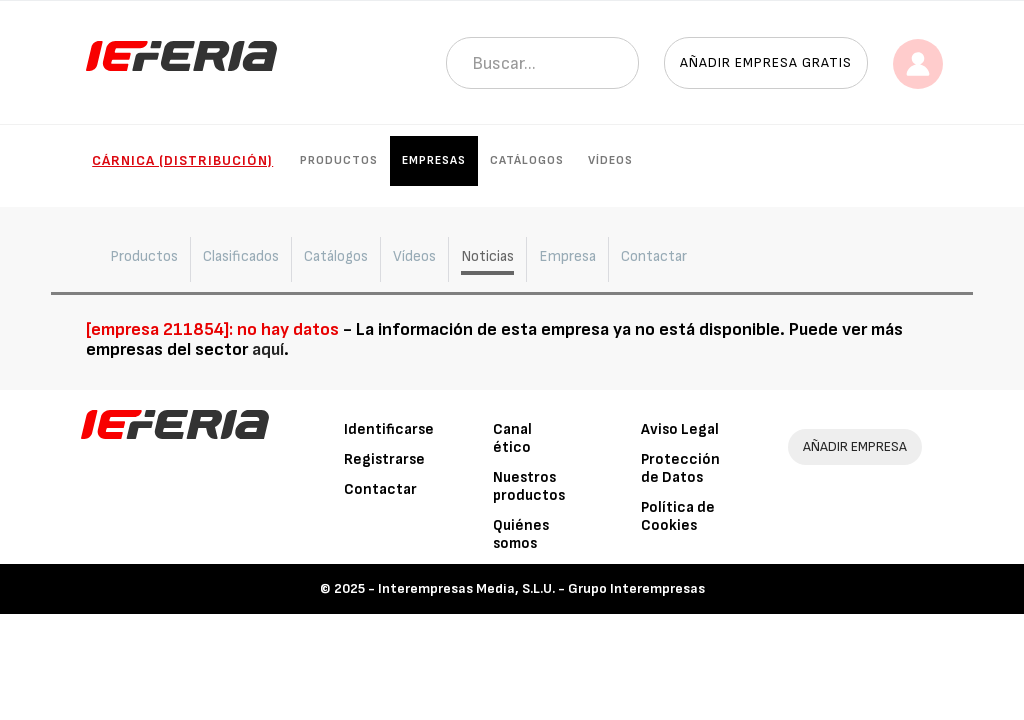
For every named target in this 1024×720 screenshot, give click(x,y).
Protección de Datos (680, 468)
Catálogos (527, 160)
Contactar (380, 489)
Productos (339, 160)
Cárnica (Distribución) (182, 160)
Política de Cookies (678, 516)
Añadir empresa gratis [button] (766, 62)
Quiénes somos (521, 534)
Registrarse (384, 459)
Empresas (434, 160)
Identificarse (389, 429)
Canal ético (512, 438)
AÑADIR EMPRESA (855, 446)
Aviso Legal (680, 429)
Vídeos (610, 160)
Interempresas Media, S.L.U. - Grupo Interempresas (541, 588)
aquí (268, 349)
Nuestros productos (529, 486)
